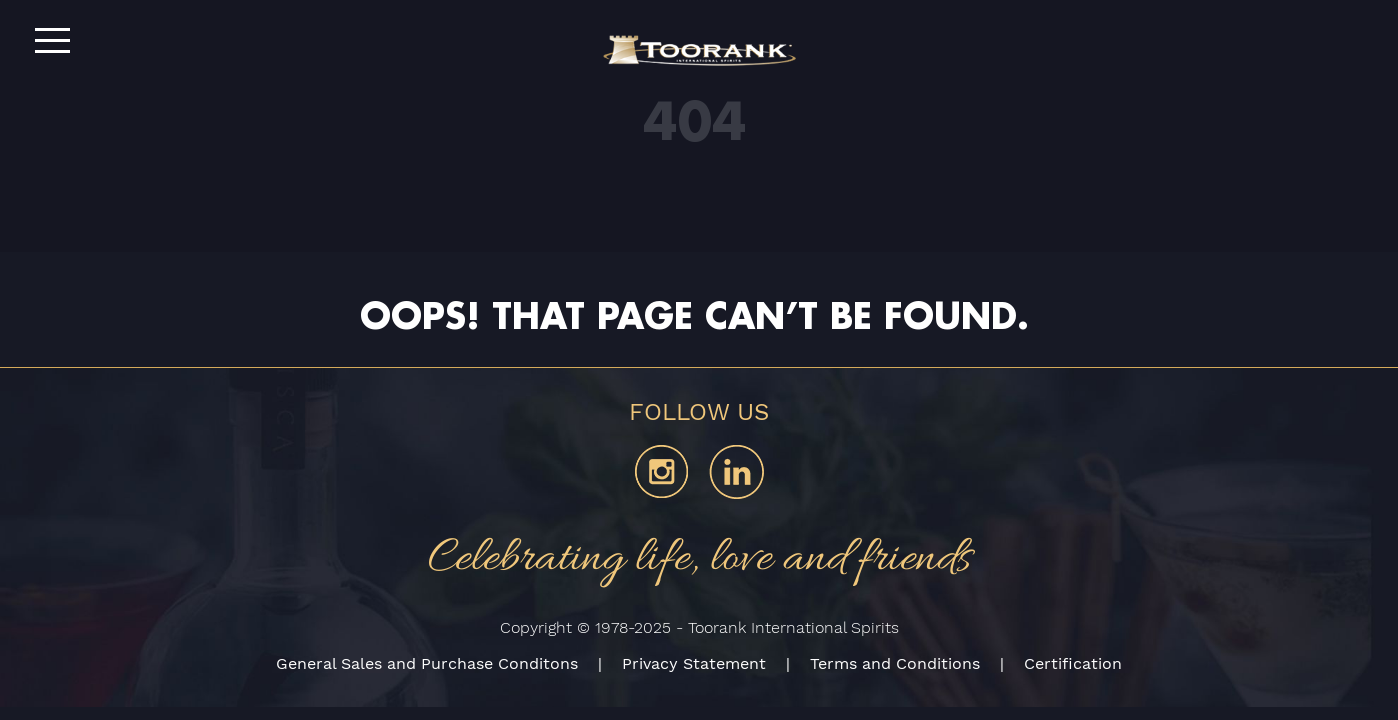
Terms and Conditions (895, 663)
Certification (1073, 663)
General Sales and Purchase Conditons (427, 663)
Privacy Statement (694, 663)
